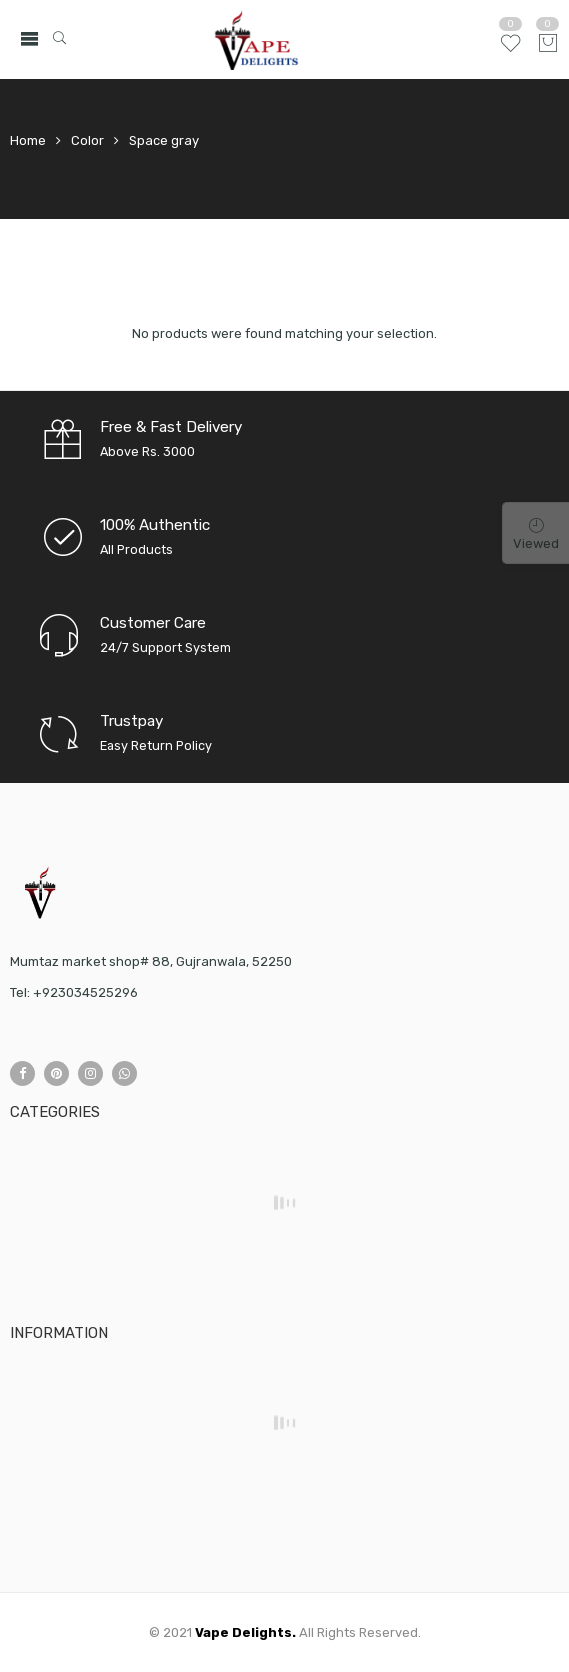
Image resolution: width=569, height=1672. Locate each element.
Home (28, 140)
